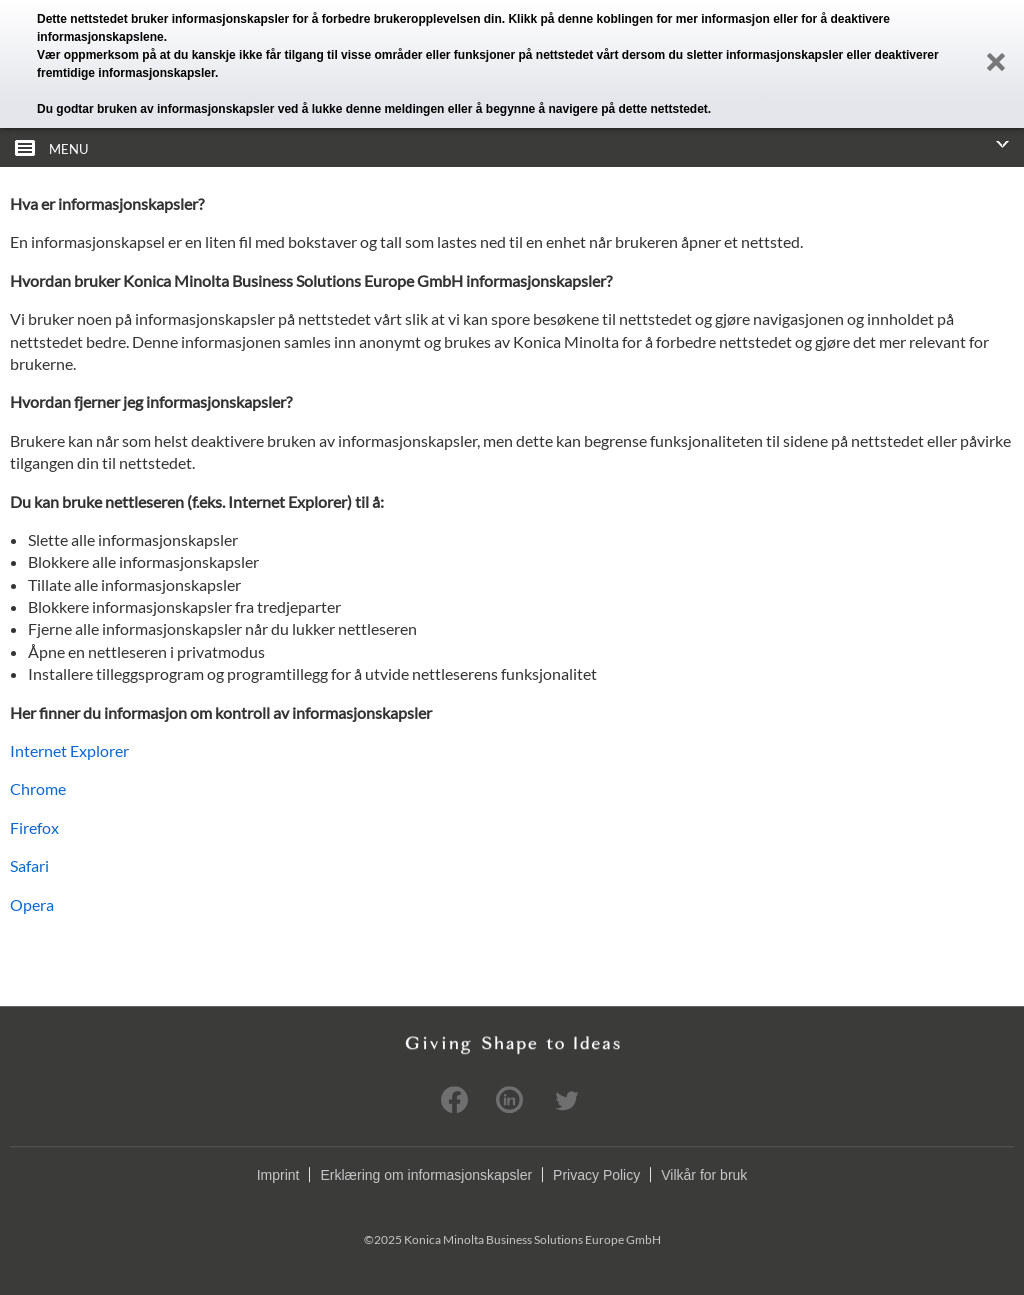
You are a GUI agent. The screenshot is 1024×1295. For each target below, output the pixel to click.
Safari (29, 865)
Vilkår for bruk (704, 1175)
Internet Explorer (69, 750)
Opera (32, 904)
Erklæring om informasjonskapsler (426, 1175)
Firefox (34, 827)
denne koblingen (605, 19)
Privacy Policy (596, 1175)
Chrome (38, 788)
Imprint (278, 1175)
